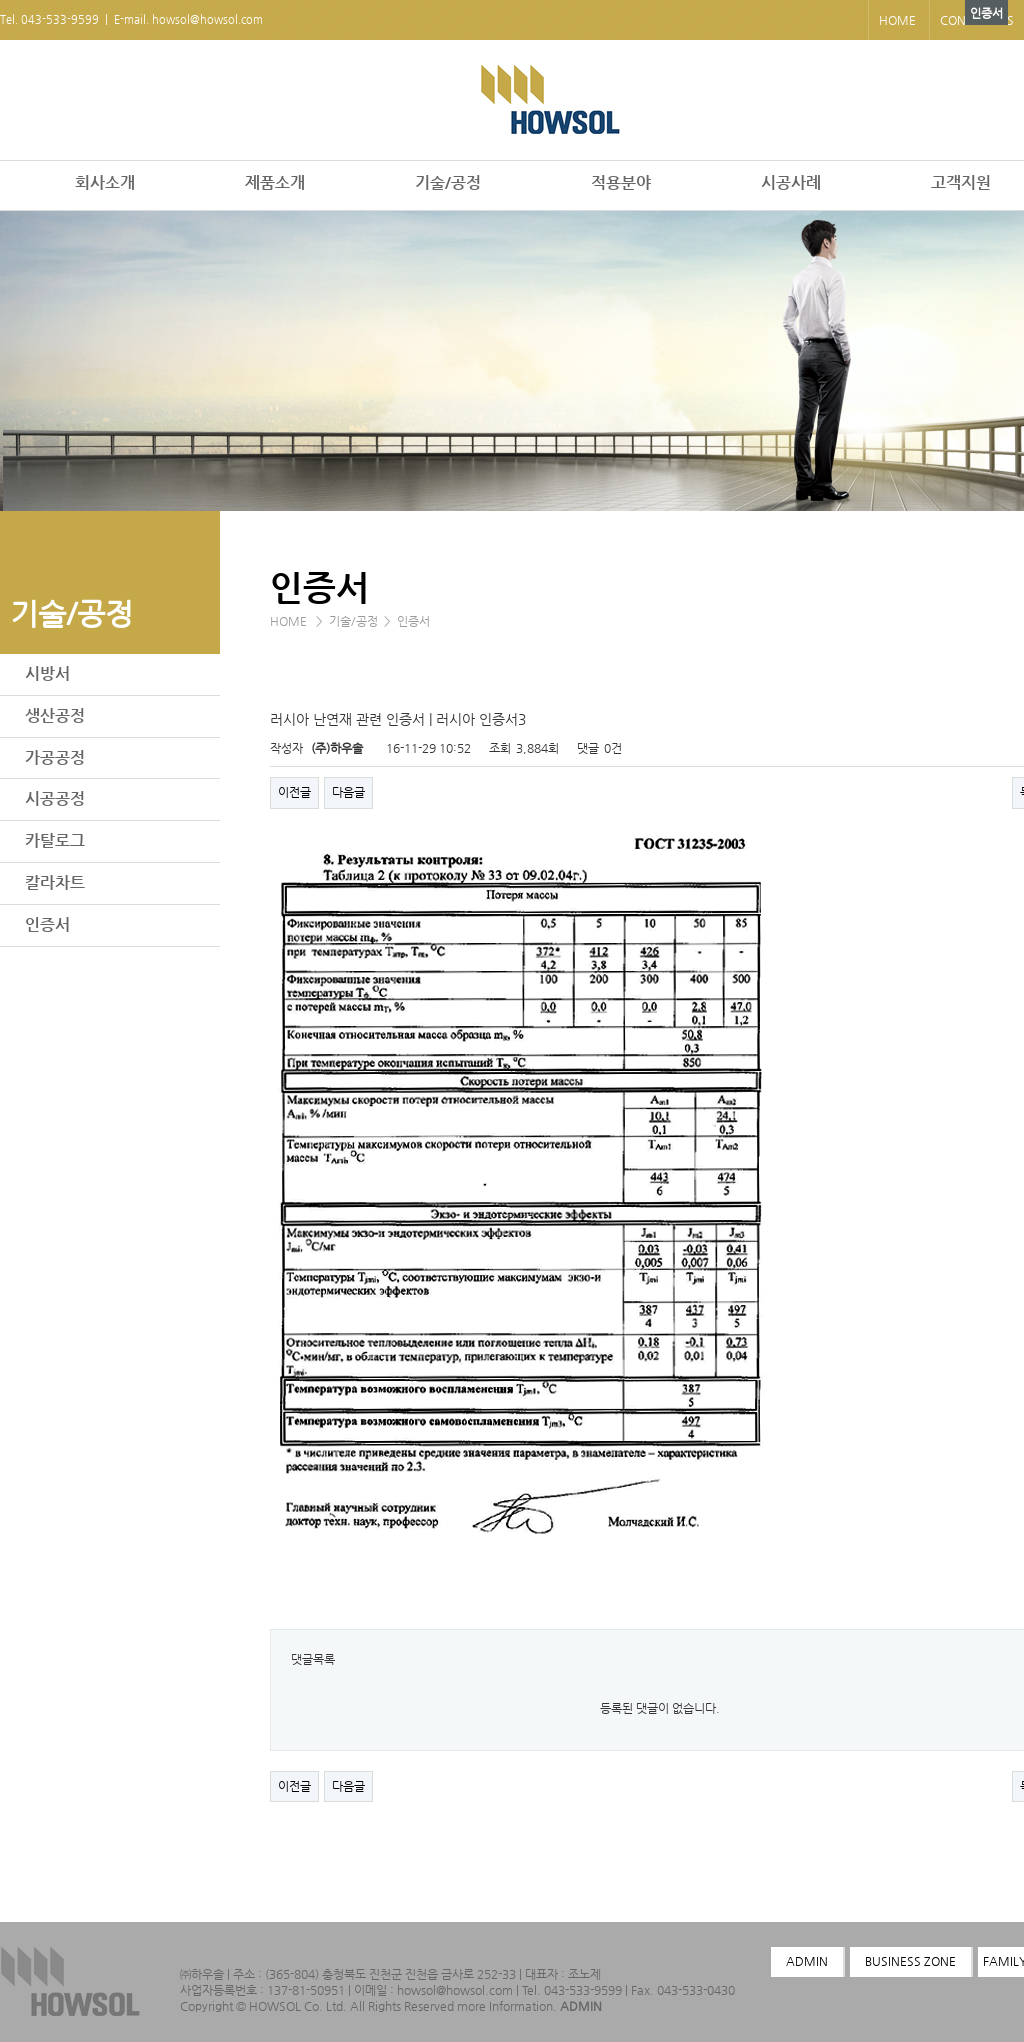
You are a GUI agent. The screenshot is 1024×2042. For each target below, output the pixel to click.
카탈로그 (55, 840)
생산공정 (55, 715)
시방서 (47, 673)
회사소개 (105, 182)
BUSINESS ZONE (910, 1961)
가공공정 (55, 757)
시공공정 (55, 798)
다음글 (348, 792)
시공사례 (791, 182)
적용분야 (621, 182)
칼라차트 (55, 882)
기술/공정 (448, 182)
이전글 (294, 792)
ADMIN (581, 2006)
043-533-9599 (60, 19)
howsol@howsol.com (207, 19)
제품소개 (275, 182)
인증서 (47, 924)
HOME (897, 20)
